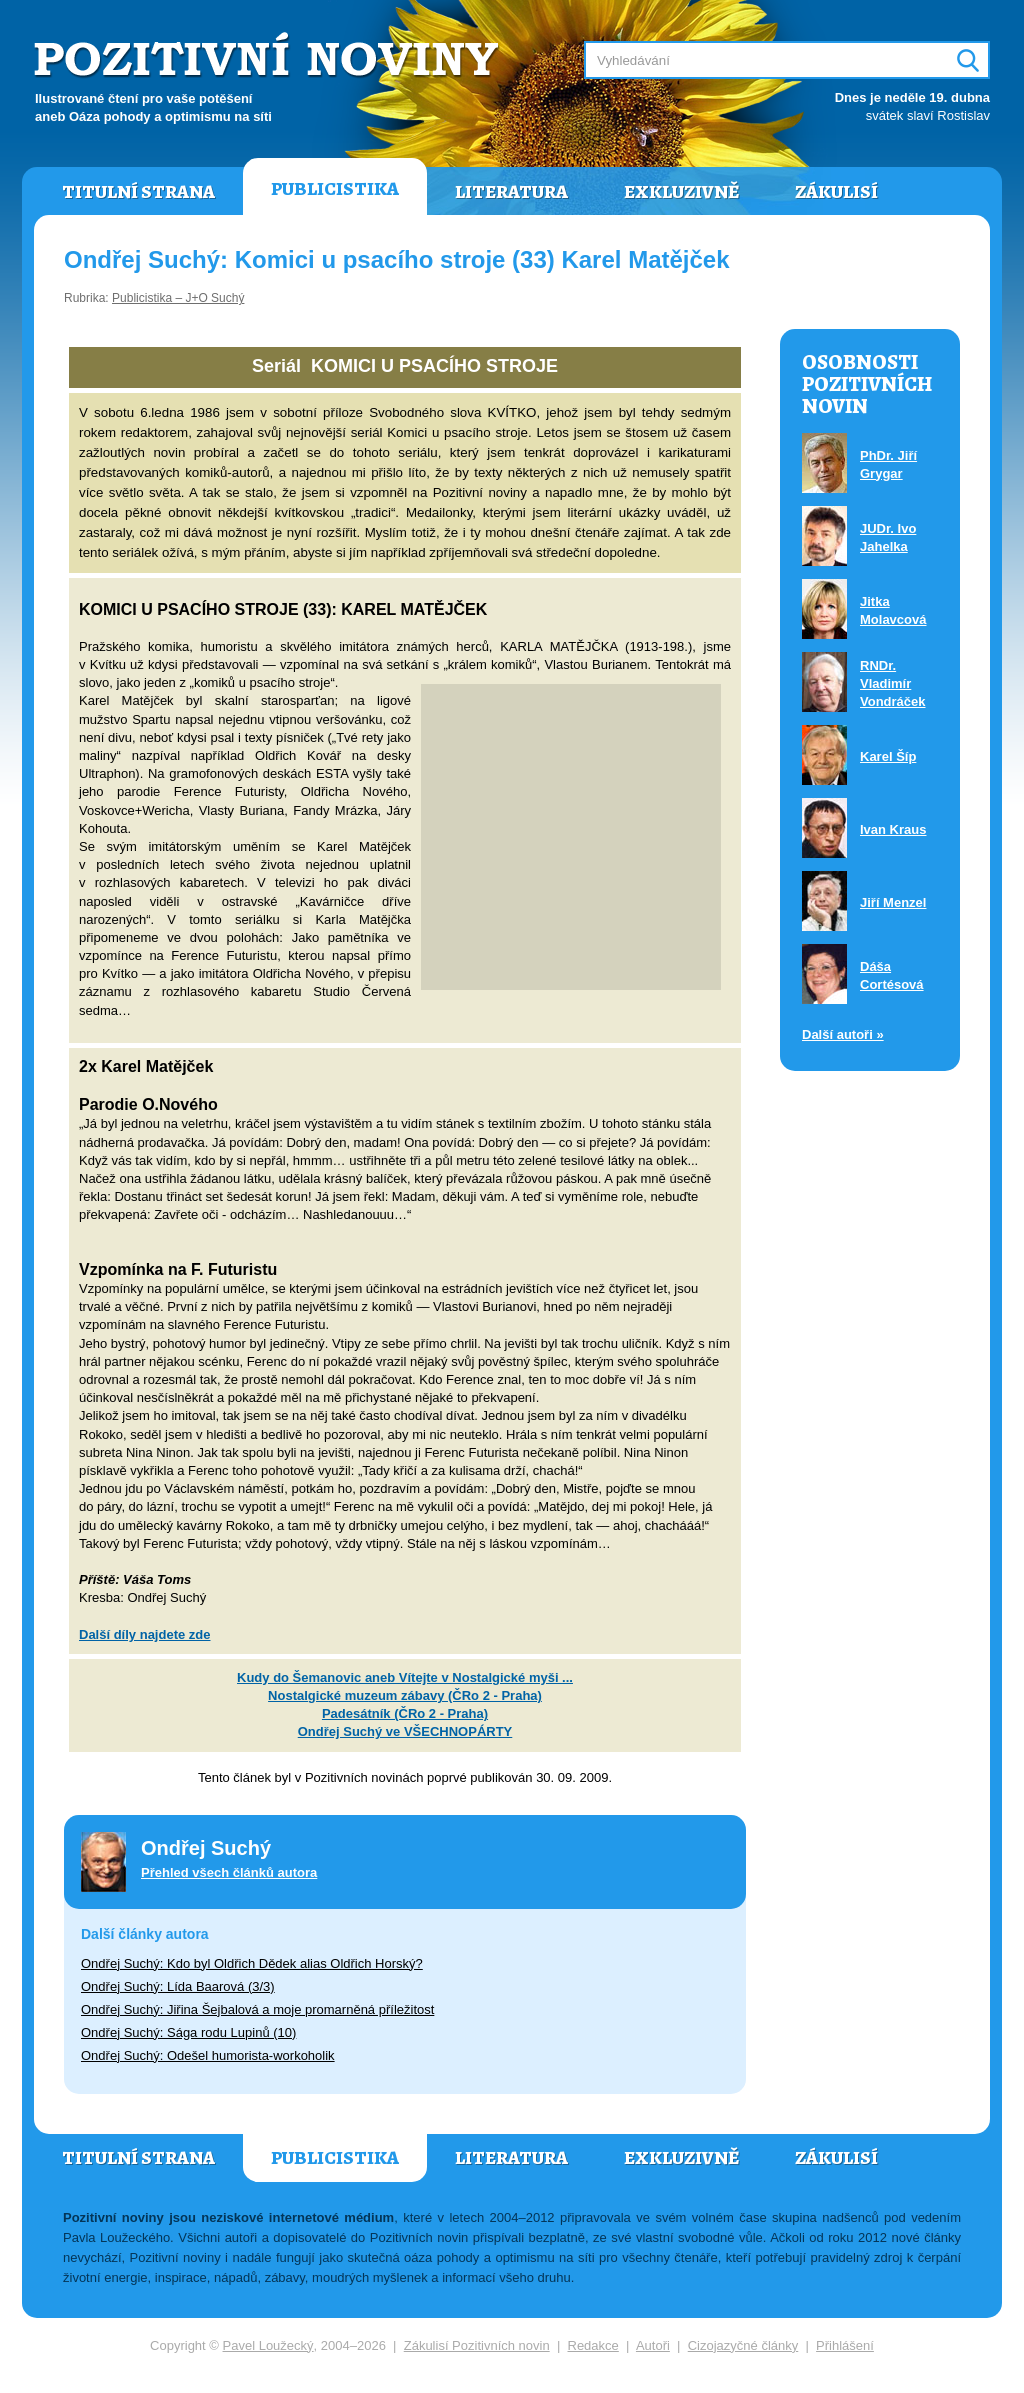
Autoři (653, 2345)
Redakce (593, 2345)
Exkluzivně (681, 192)
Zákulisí (836, 192)
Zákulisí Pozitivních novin (477, 2345)
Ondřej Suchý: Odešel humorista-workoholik (208, 2055)
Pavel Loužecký (268, 2345)
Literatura (511, 192)
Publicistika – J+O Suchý (178, 298)
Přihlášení (845, 2345)
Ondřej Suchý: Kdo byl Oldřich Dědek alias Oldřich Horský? (252, 1963)
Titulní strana (138, 192)
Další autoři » (843, 1034)
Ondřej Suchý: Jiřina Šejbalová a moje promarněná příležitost (257, 2009)
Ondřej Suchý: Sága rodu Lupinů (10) (188, 2032)
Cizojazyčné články (743, 2345)
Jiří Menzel (893, 902)
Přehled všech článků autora (229, 1872)
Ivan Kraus (893, 829)
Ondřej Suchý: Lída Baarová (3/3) (178, 1986)
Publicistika (335, 189)
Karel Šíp (888, 756)
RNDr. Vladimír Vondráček (893, 683)
